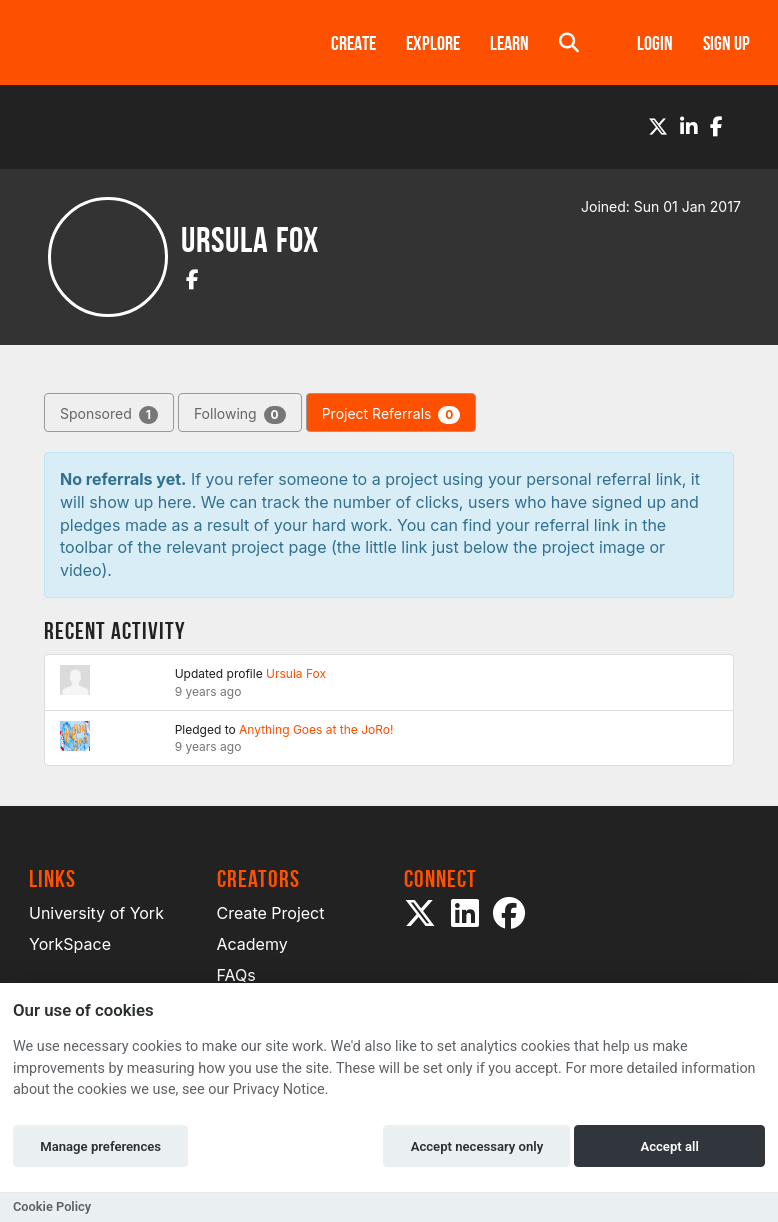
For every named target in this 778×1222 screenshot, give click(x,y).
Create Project (271, 913)
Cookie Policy (52, 1206)
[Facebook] (716, 127)
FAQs (236, 975)
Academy (252, 944)
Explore (433, 43)
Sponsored (109, 414)
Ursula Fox (296, 673)
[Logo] (154, 42)
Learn (509, 43)
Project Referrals (391, 414)
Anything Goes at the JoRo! (316, 729)
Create (353, 43)
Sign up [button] (726, 43)
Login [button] (655, 43)
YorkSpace (70, 944)
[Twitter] (658, 127)
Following (240, 414)
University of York (96, 913)
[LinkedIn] (689, 127)
